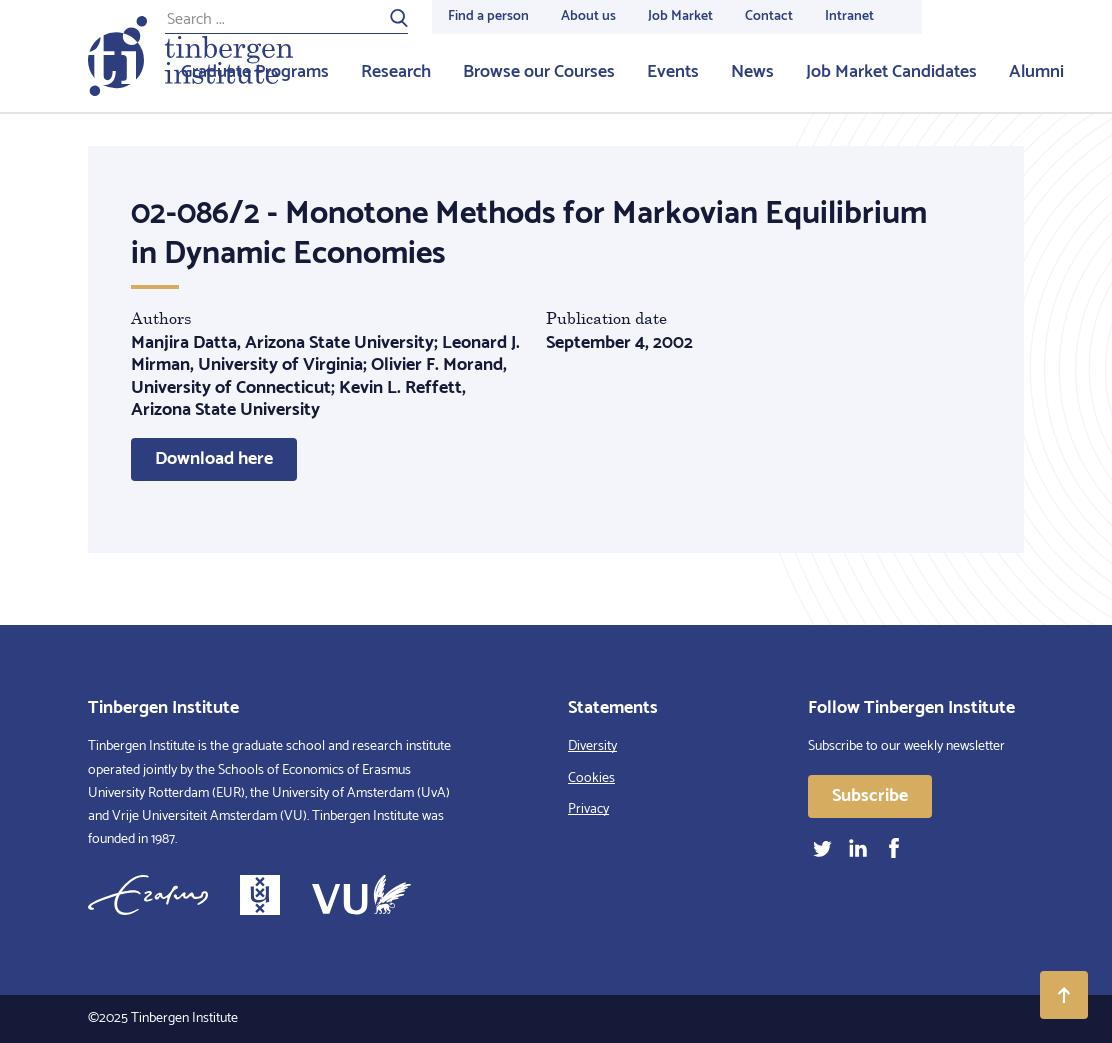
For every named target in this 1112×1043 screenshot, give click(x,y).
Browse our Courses (539, 72)
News (752, 72)
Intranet (849, 16)
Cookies (591, 778)
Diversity (592, 746)
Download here (214, 459)
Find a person (488, 16)
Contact (769, 16)
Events (673, 72)
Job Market (680, 16)
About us (588, 16)
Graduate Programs (255, 72)
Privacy (588, 809)
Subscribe (870, 796)
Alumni (1036, 72)
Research (396, 72)
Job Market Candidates (891, 72)
